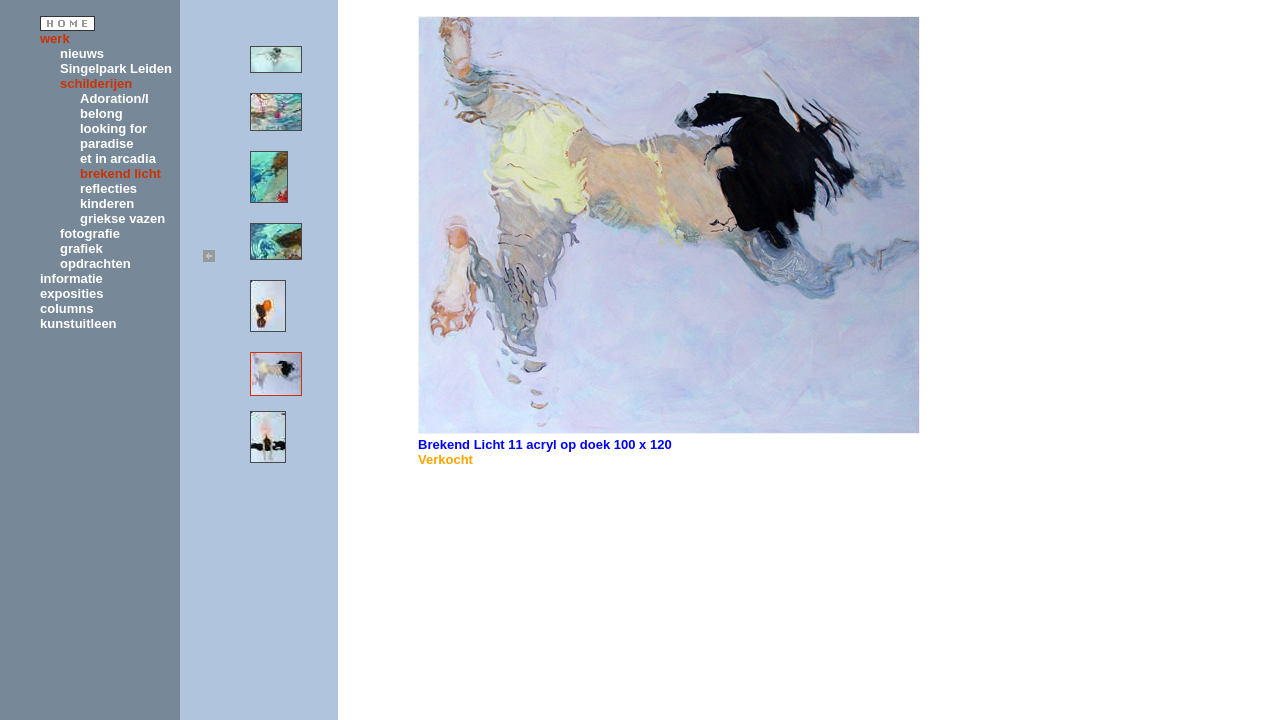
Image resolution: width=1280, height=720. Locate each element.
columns (66, 308)
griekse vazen (122, 218)
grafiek (81, 248)
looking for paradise (113, 136)
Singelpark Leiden (116, 68)
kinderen (107, 203)
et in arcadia (118, 158)
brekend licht (120, 173)
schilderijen (96, 83)
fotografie (90, 233)
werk (55, 38)
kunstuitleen (78, 323)
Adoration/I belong (114, 106)
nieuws (82, 53)
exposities (72, 293)
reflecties (108, 188)
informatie (71, 278)
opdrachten (95, 263)
